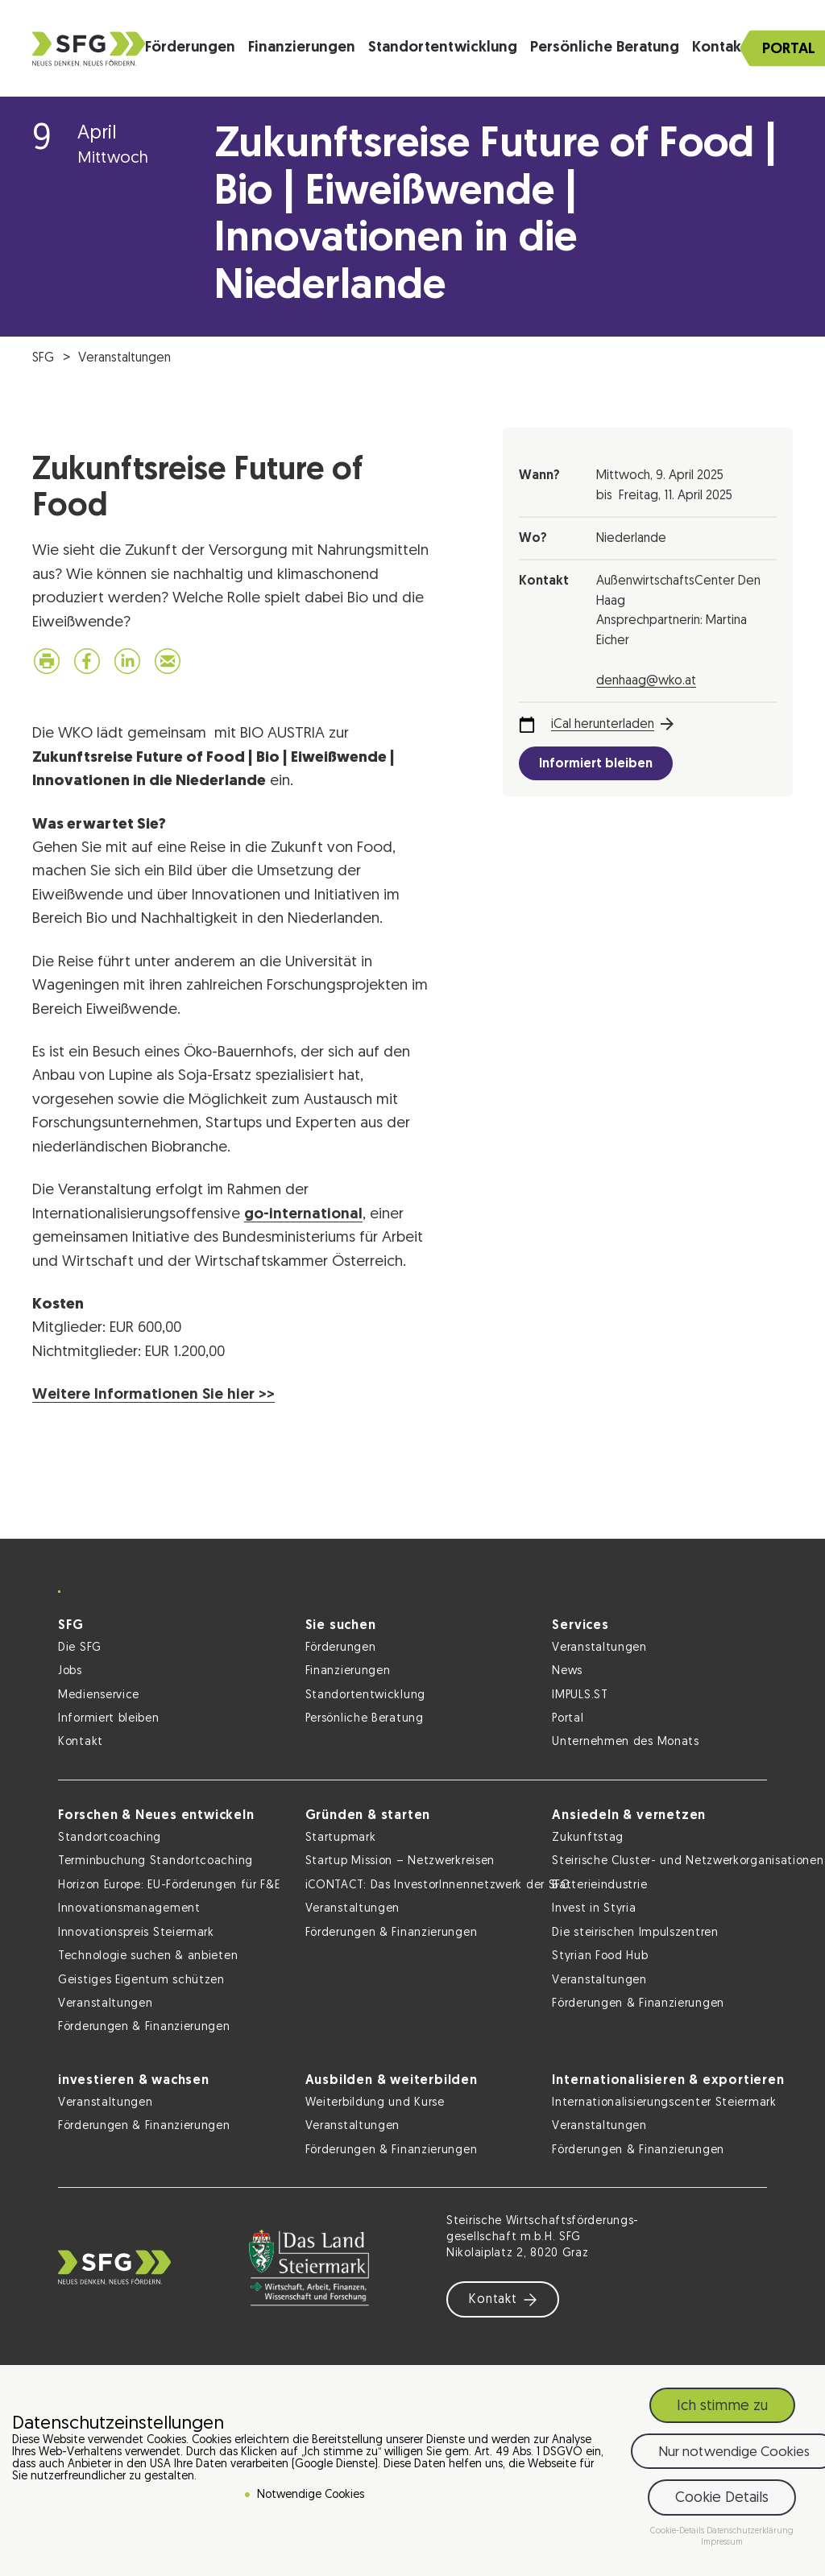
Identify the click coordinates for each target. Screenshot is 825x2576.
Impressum (722, 2542)
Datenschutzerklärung (750, 2531)
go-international (303, 1214)
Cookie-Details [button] (678, 2531)
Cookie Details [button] (722, 2498)
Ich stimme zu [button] (722, 2406)
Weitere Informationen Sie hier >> (153, 1395)
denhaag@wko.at (646, 681)
